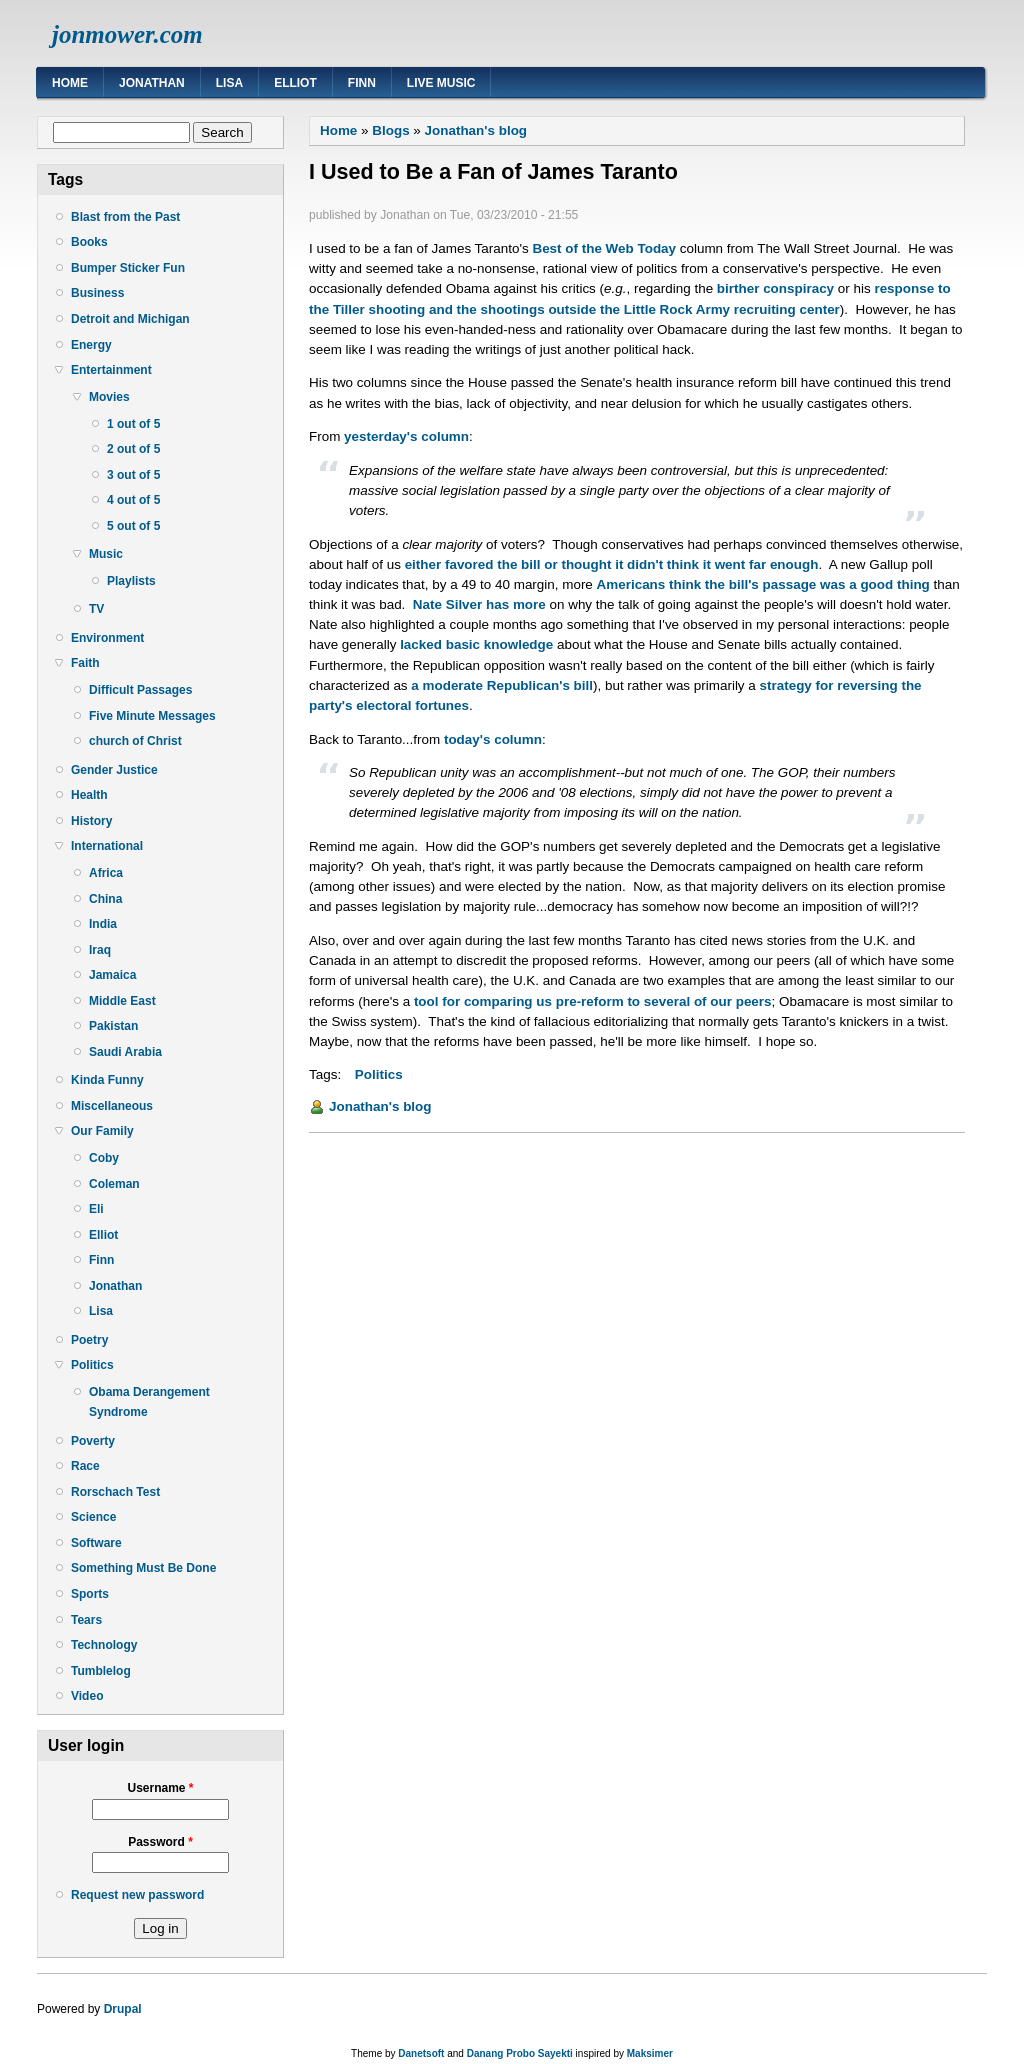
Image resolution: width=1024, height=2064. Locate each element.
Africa (106, 873)
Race (85, 1466)
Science (93, 1517)
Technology (104, 1645)
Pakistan (113, 1026)
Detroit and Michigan (130, 319)
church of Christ (135, 741)
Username (160, 1788)
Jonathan (152, 83)
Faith (85, 663)
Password (160, 1842)
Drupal (123, 2009)
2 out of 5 (133, 449)
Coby (104, 1158)
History (91, 821)
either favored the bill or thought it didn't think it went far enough (612, 564)
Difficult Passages (140, 690)
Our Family (102, 1131)
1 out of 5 (133, 424)
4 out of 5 (133, 500)
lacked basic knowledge (476, 644)
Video (87, 1696)
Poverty (93, 1441)
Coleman (114, 1184)
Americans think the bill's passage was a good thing (763, 584)
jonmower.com (127, 34)
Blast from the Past (125, 217)
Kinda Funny (107, 1080)
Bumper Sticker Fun (128, 268)
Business (97, 293)
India (103, 924)
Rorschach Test (115, 1492)
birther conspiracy (775, 288)
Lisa (229, 83)
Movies (109, 397)
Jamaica (112, 975)
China (105, 899)
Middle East (122, 1001)
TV (96, 609)
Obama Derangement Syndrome (149, 1402)
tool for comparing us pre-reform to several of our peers (593, 1001)
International (107, 846)
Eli (96, 1209)
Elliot (295, 83)
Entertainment (111, 370)
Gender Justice (114, 770)
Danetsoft (421, 2053)
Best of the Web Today (604, 248)
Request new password (137, 1895)
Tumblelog (101, 1671)
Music (106, 554)
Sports (90, 1594)
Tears (86, 1620)
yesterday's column (406, 436)
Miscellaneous (112, 1106)
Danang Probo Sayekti (520, 2053)
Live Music (441, 83)
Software (96, 1543)
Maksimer (650, 2053)
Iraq (100, 950)
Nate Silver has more (479, 604)
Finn (362, 83)
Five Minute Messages (152, 716)
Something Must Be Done (143, 1568)
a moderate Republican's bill (502, 685)
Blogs (390, 130)
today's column (493, 739)
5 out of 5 (133, 526)
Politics (92, 1365)
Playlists (131, 581)
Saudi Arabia (125, 1052)
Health (89, 795)
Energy (91, 345)
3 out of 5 (133, 475)
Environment (107, 638)
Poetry (89, 1340)
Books (89, 242)
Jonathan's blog (476, 130)
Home (70, 83)
